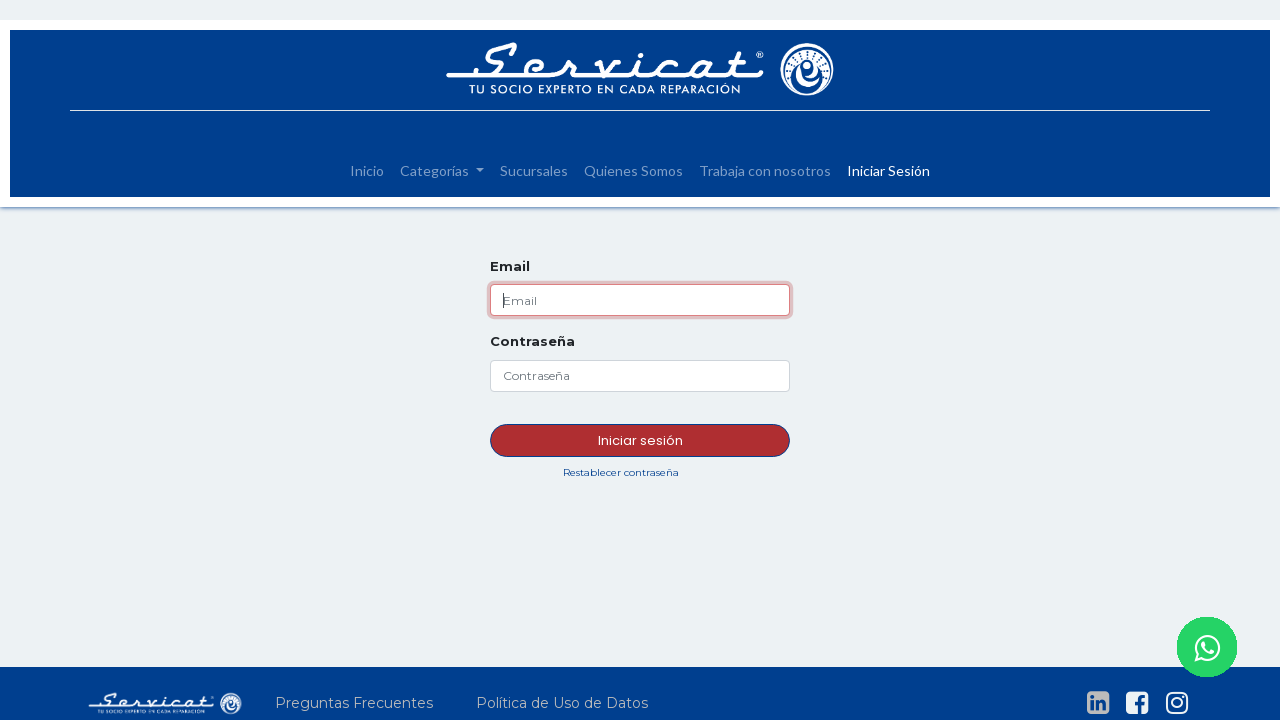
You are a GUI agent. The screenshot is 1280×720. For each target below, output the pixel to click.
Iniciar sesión (640, 440)
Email (510, 266)
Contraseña (532, 341)
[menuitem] (367, 170)
